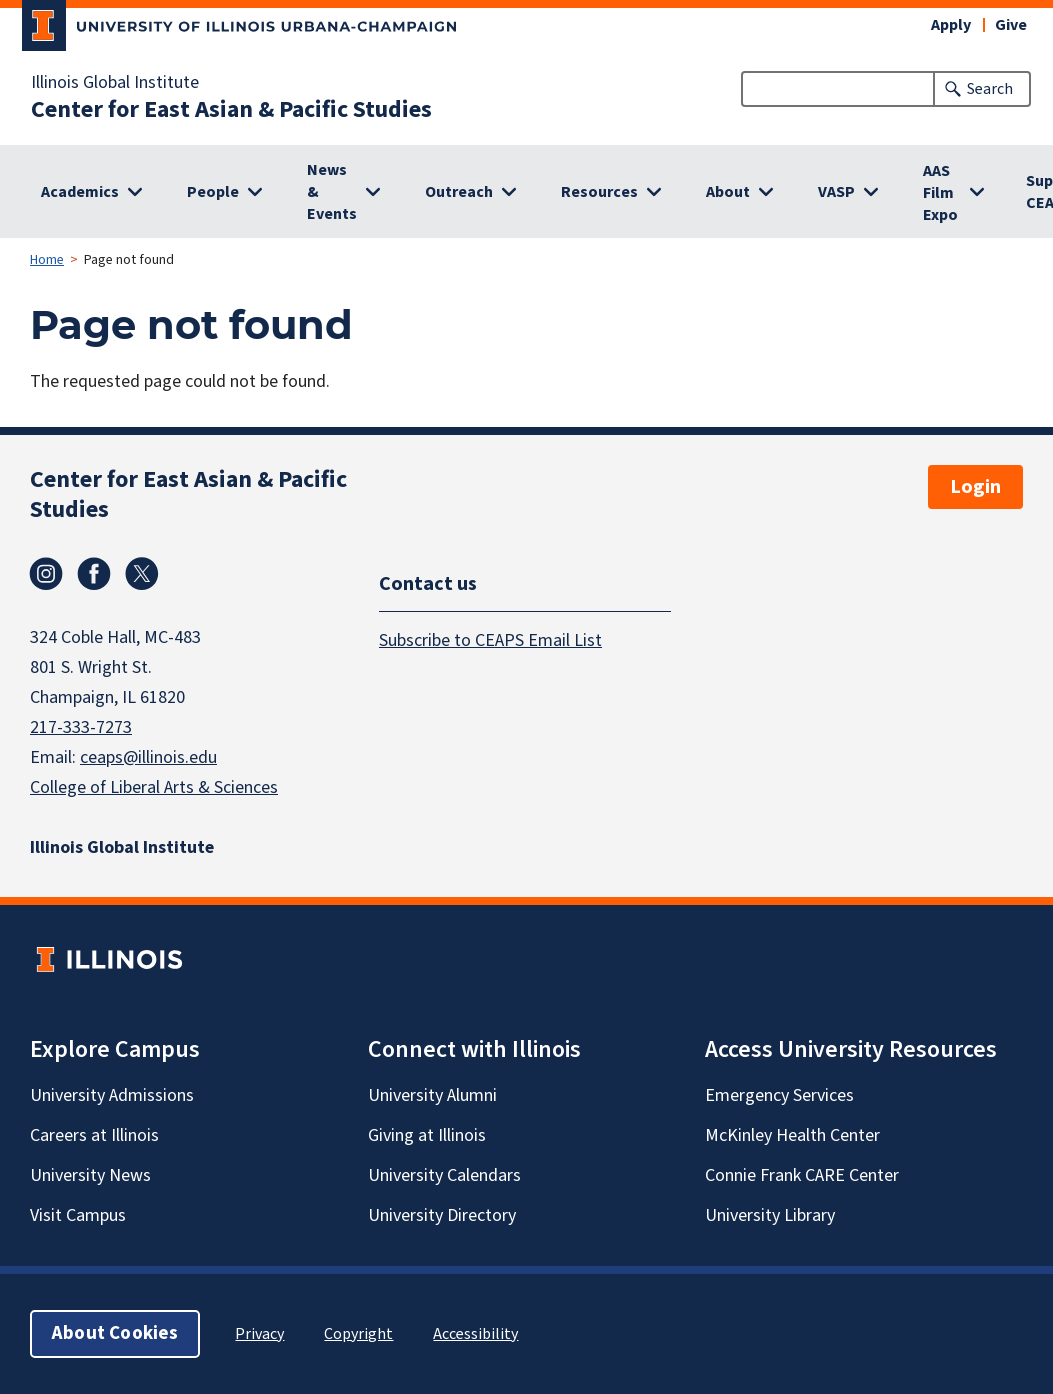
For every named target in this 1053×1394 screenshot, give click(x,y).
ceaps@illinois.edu (148, 757)
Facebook (94, 574)
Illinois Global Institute (115, 83)
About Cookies (115, 1333)
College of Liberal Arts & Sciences (154, 787)
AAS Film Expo (940, 193)
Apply (951, 25)
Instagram (46, 574)
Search (990, 89)
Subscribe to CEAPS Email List (490, 640)
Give (1011, 25)
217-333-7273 (81, 727)
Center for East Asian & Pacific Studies (231, 110)
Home (47, 260)
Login (975, 487)
